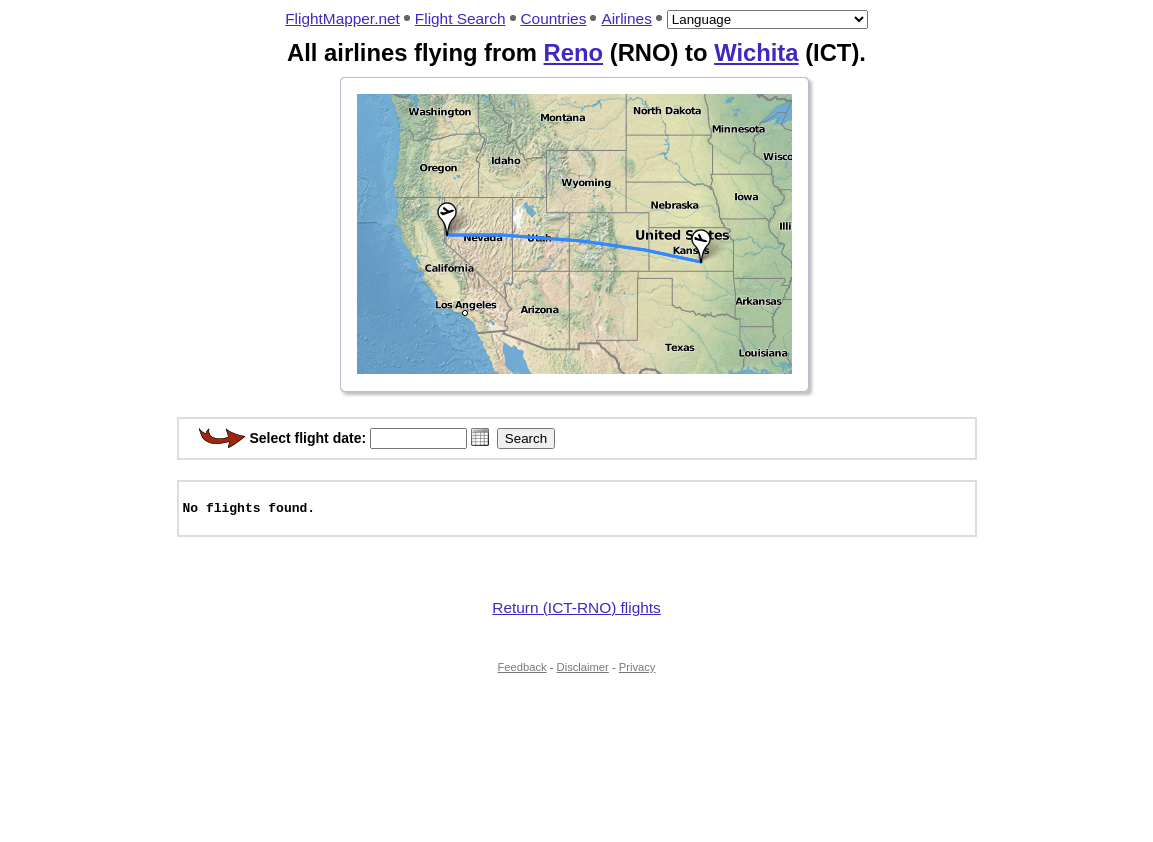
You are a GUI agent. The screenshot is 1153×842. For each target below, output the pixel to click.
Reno (574, 52)
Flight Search (460, 18)
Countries (554, 18)
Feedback (522, 676)
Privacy (637, 676)
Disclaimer (583, 676)
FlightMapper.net (342, 18)
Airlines (626, 18)
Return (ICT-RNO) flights (576, 616)
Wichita (756, 52)
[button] (480, 437)
